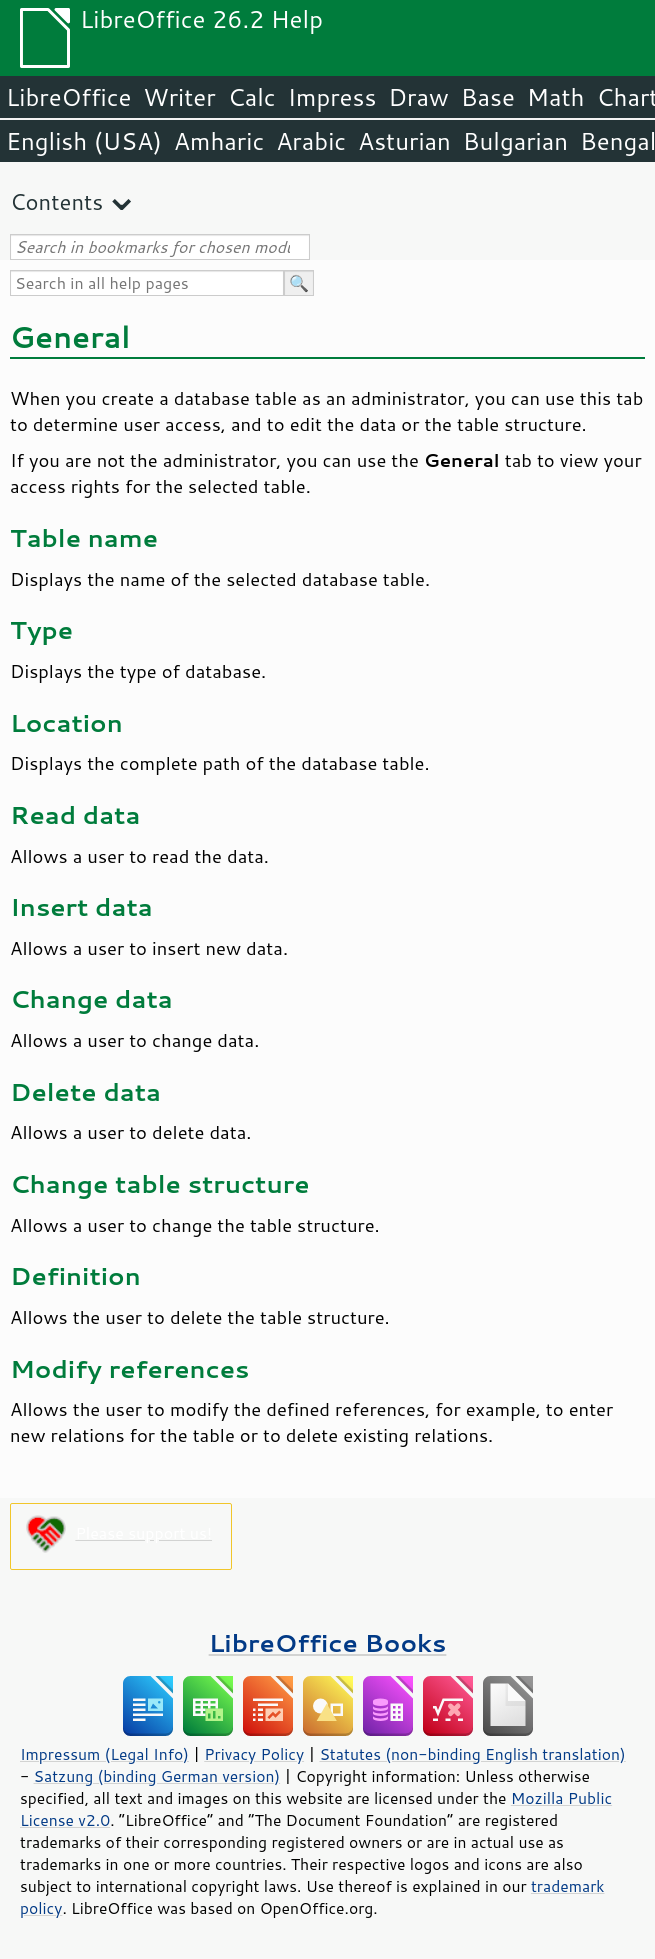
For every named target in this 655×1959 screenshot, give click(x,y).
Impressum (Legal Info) (104, 1754)
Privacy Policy (254, 1754)
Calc (252, 97)
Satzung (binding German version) (157, 1776)
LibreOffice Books (328, 1642)
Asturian (404, 141)
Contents (56, 201)
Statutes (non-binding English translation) (472, 1754)
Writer (179, 97)
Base (488, 97)
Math (556, 97)
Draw (418, 97)
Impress (332, 97)
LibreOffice (68, 97)
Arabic (311, 141)
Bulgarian (515, 141)
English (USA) (84, 141)
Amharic (219, 141)
